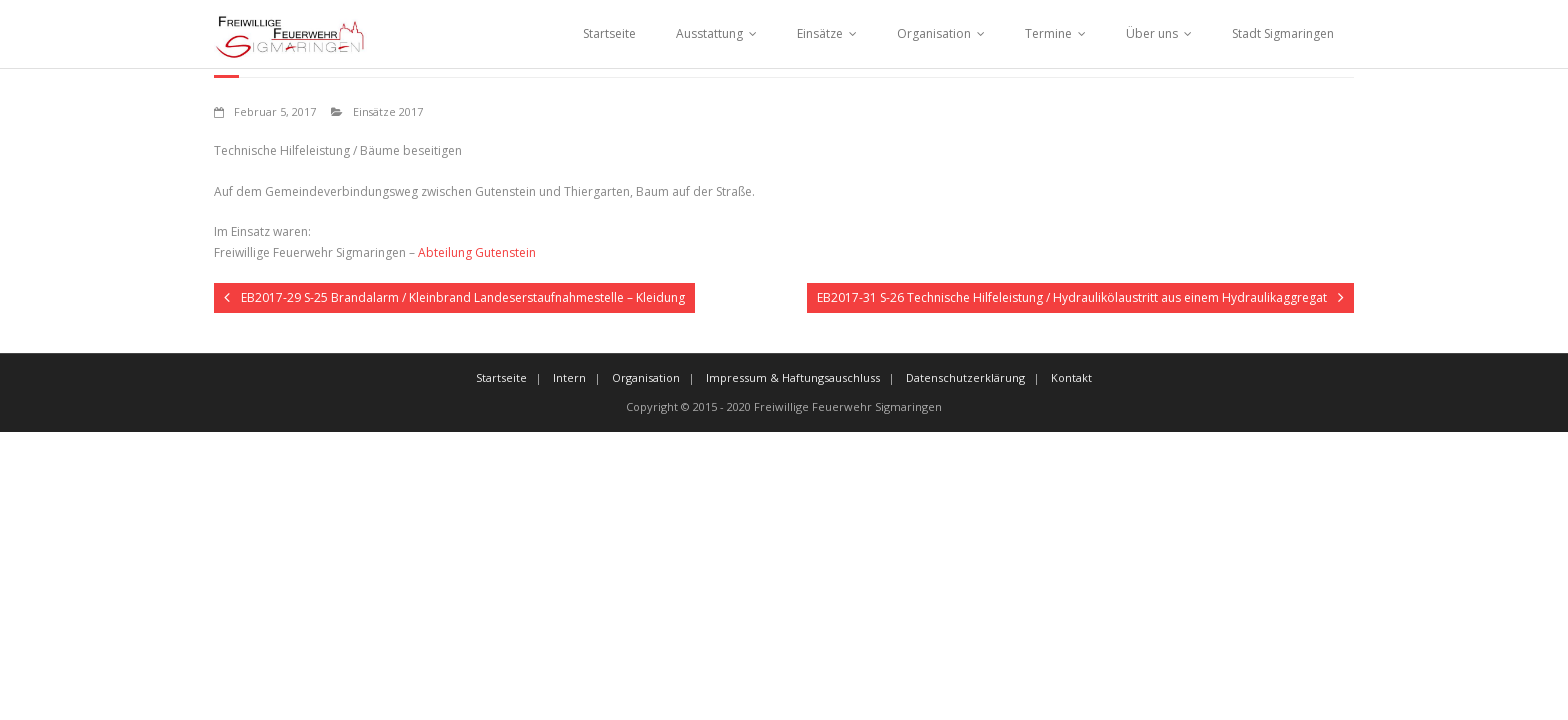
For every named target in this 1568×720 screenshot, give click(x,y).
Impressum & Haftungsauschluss (793, 377)
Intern (569, 377)
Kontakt (1071, 377)
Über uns (1152, 33)
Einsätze (820, 33)
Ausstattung (709, 33)
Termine (1048, 33)
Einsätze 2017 (388, 111)
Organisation (934, 33)
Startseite (609, 33)
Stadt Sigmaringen (1283, 33)
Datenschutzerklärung (965, 377)
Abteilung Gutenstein (477, 252)
